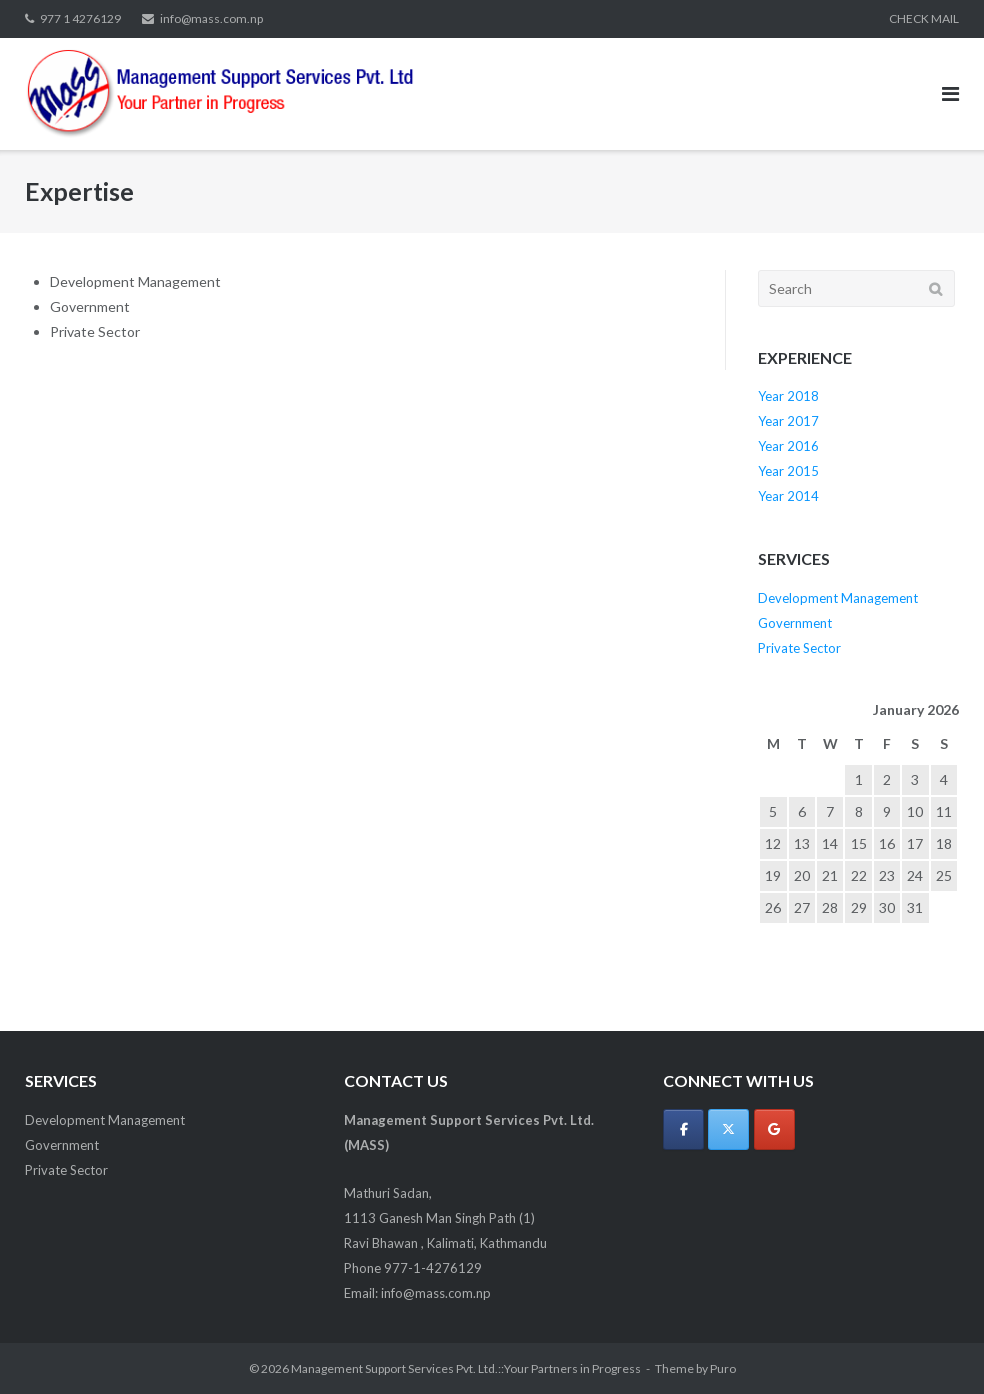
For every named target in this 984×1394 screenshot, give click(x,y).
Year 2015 (788, 471)
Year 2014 (788, 496)
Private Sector (799, 648)
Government (795, 623)
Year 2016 (788, 446)
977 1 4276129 (80, 18)
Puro (723, 1368)
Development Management (838, 598)
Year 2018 (788, 396)
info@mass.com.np (211, 18)
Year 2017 (788, 421)
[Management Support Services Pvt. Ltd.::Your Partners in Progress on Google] (774, 1129)
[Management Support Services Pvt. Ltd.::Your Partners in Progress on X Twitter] (728, 1129)
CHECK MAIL (924, 18)
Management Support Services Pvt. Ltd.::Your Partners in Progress (466, 1368)
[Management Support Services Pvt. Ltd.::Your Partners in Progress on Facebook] (683, 1129)
